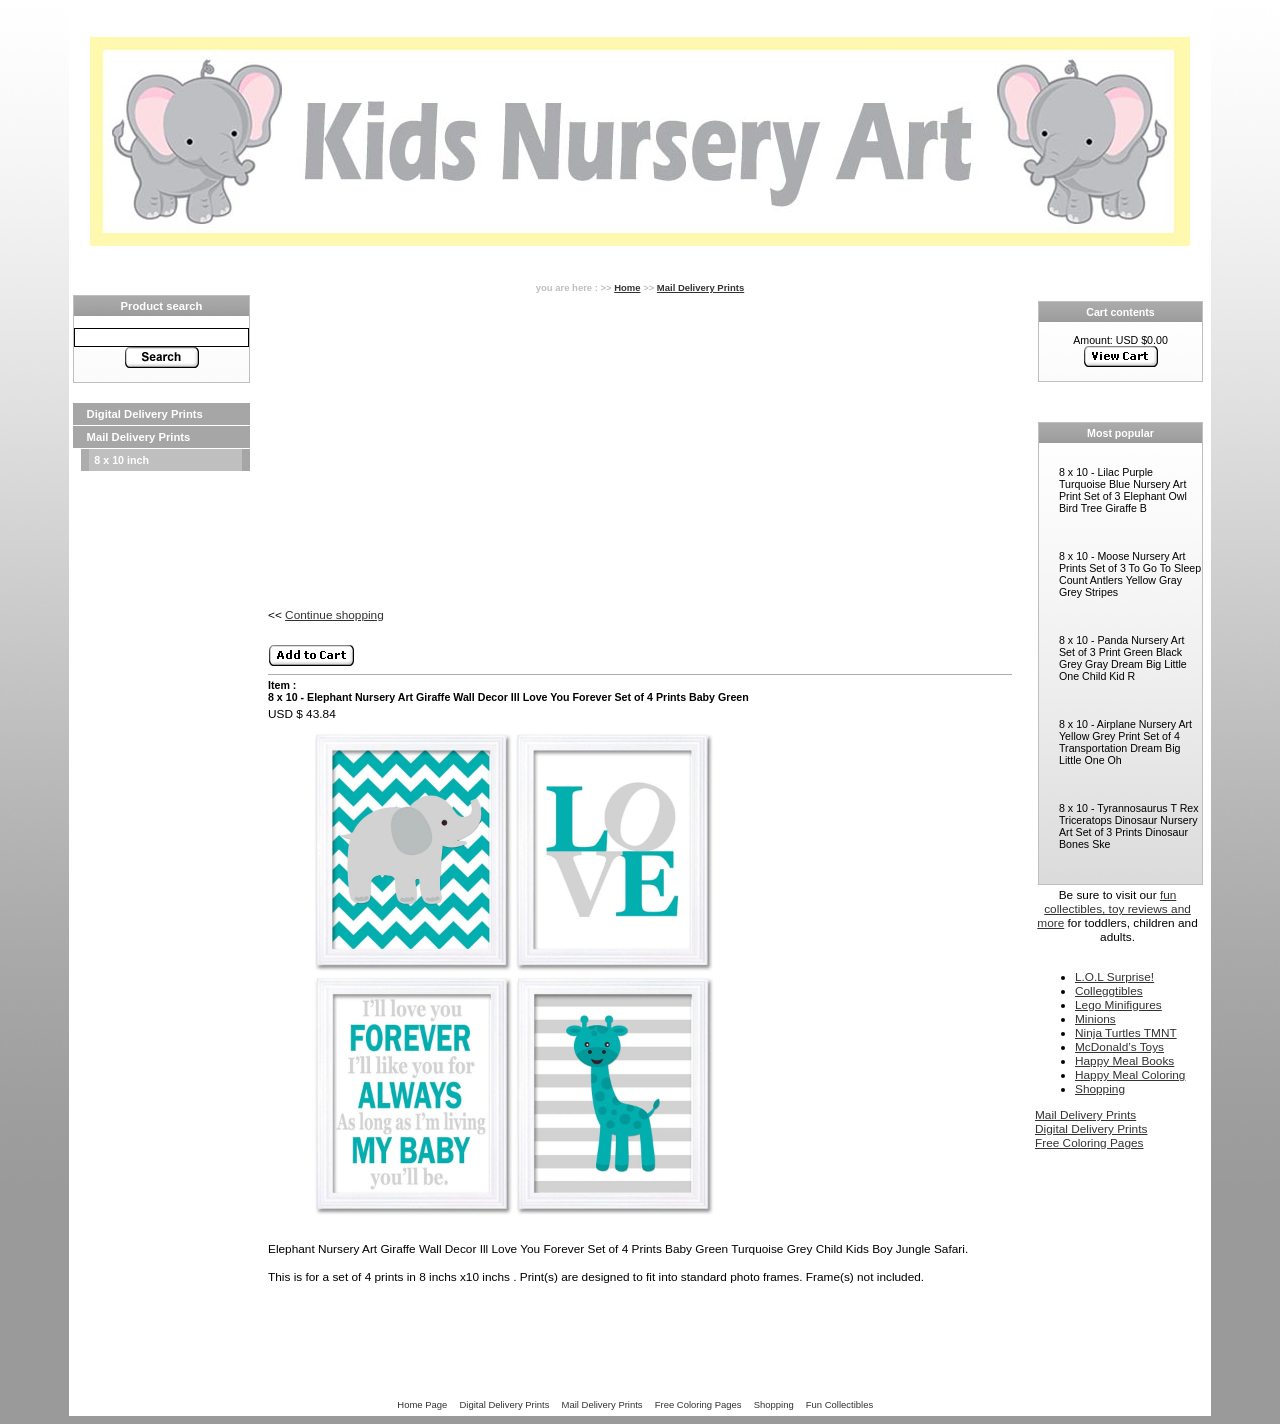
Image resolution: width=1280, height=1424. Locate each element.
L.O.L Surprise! (1114, 977)
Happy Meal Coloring (1130, 1075)
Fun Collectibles (839, 1404)
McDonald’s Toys (1119, 1047)
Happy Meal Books (1124, 1061)
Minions (1095, 1019)
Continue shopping (334, 615)
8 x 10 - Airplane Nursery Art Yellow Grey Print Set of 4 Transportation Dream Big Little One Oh (1125, 742)
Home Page (422, 1404)
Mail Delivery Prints (139, 437)
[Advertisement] (161, 772)
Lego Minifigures (1118, 1005)
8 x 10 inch (121, 460)
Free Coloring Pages (1089, 1143)
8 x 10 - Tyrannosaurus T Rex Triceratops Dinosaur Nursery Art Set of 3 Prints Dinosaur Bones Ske (1129, 826)
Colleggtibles (1109, 991)
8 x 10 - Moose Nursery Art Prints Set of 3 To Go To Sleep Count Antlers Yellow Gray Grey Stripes (1130, 574)
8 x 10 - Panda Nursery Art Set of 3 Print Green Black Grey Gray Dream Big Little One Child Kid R (1123, 658)
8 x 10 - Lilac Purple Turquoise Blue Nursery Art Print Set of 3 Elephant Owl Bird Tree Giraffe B (1123, 490)
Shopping (1100, 1089)
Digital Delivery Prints (145, 414)
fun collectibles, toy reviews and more (1114, 909)
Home (627, 287)
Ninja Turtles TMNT (1126, 1033)
